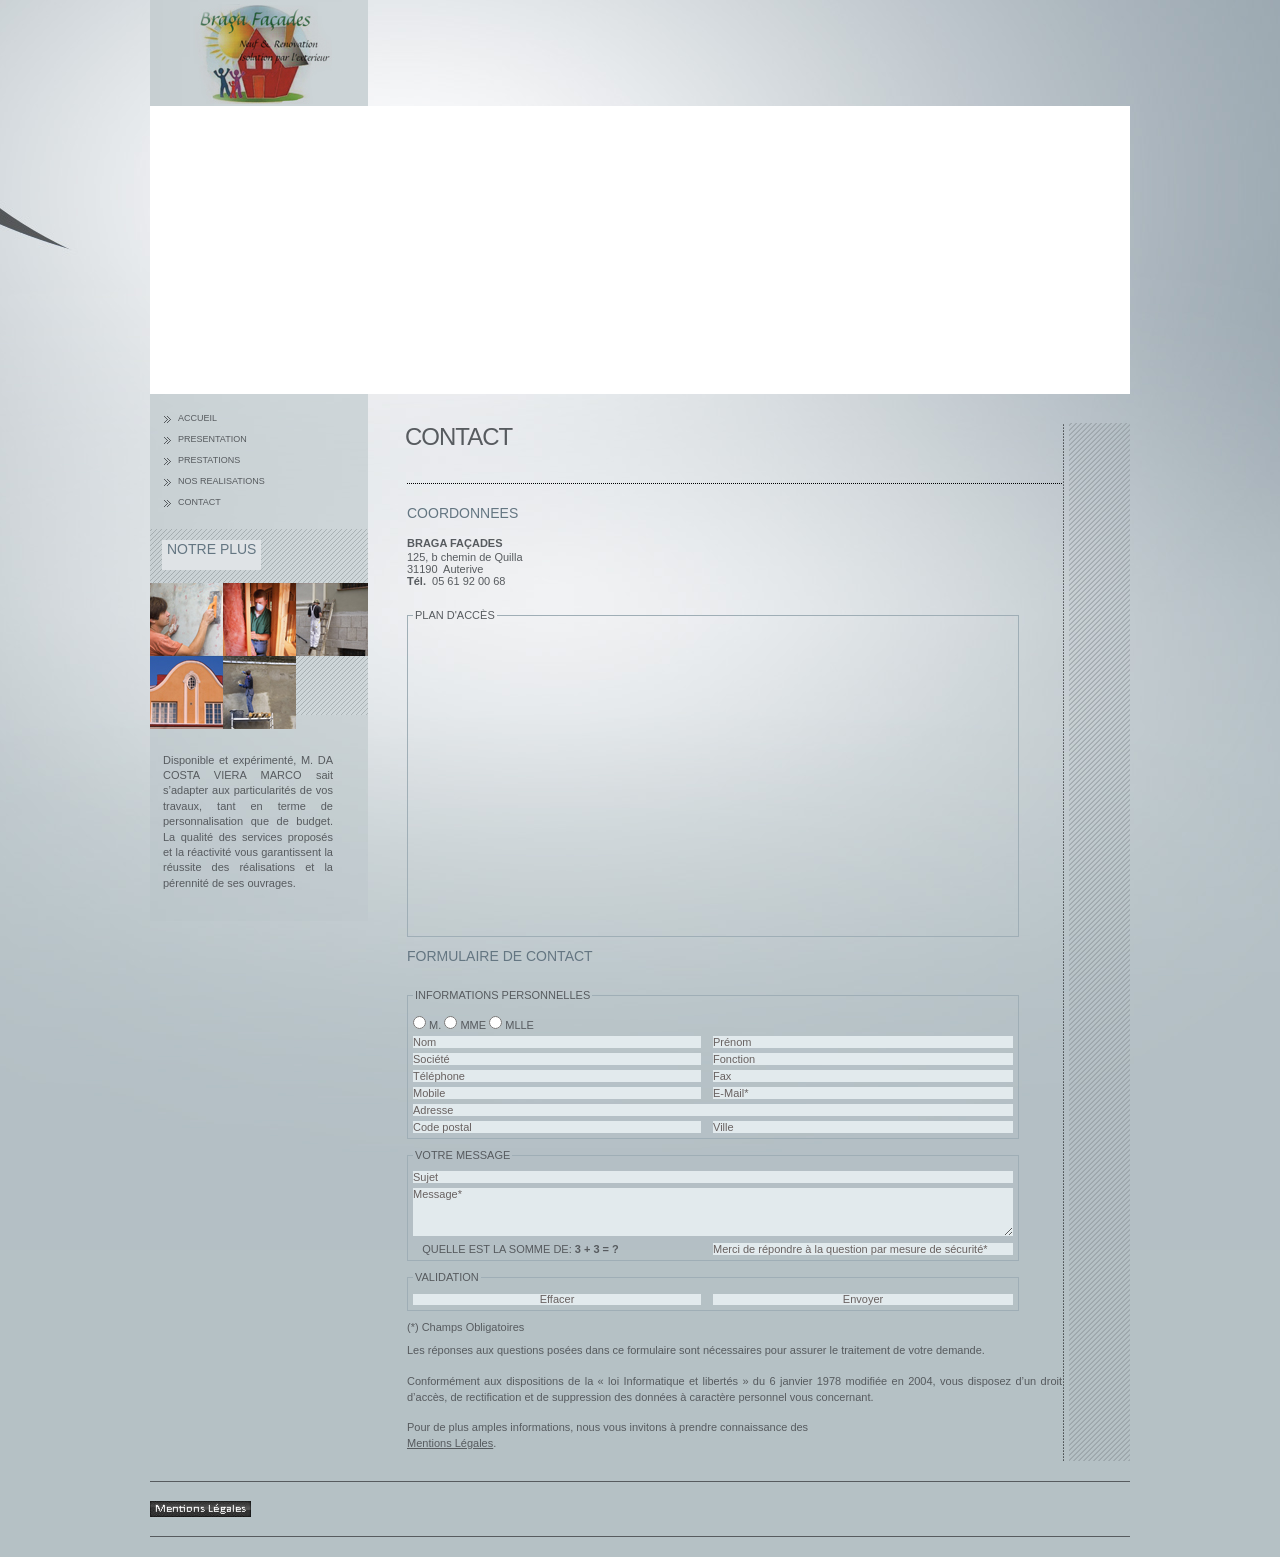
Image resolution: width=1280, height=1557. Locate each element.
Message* (713, 1212)
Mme (473, 1025)
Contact (199, 502)
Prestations (209, 460)
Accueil (197, 418)
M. (435, 1025)
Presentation (212, 439)
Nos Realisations (221, 481)
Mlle (519, 1025)
